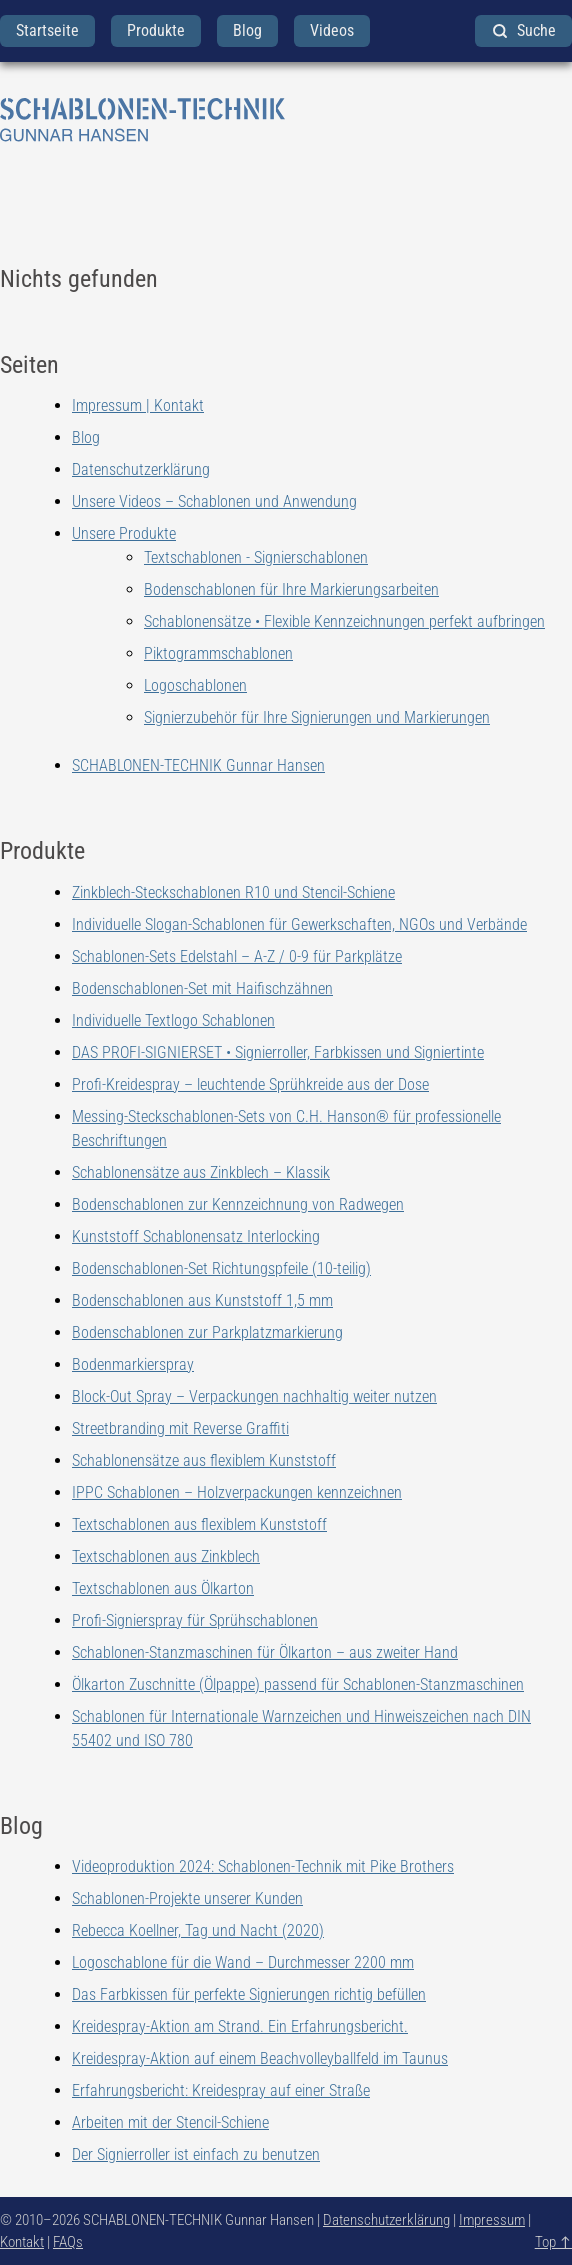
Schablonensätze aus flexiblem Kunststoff (204, 1460)
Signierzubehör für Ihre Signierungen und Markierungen (317, 717)
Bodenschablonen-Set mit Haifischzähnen (202, 988)
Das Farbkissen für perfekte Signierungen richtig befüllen (249, 1994)
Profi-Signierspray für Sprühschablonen (195, 1620)
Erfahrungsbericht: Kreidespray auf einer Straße (221, 2090)
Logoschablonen (195, 685)
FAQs (68, 2242)
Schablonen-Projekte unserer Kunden (187, 1898)
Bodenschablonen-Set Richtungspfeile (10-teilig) (221, 1268)
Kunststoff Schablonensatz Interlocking (196, 1236)
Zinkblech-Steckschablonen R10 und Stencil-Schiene (233, 892)
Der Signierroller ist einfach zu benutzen (196, 2154)
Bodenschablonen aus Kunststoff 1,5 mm (202, 1300)
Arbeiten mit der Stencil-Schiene (170, 2122)
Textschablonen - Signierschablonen (256, 557)
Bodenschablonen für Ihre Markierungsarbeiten (291, 589)
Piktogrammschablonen (218, 653)
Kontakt (22, 2242)
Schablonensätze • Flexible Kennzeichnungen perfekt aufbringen (344, 621)
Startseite (47, 30)
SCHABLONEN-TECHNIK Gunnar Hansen (198, 765)
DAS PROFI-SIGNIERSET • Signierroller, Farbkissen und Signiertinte (278, 1052)
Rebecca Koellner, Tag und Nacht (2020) (198, 1930)
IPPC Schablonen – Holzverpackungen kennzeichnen (237, 1492)
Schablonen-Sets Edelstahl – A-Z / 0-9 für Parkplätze (237, 956)
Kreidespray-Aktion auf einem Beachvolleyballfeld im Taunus (260, 2058)
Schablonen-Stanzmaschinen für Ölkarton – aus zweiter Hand (265, 1652)
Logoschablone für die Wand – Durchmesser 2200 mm (243, 1962)
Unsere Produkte (124, 533)
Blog (247, 30)
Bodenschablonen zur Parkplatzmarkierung (207, 1332)
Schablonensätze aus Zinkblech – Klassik (201, 1172)
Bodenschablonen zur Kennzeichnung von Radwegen (238, 1204)
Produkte (156, 30)
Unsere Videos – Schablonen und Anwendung (214, 501)
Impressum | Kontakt (138, 405)
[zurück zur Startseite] (286, 120)
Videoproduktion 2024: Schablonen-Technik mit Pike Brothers (263, 1866)
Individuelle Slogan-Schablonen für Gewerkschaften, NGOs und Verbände (299, 924)
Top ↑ (553, 2242)
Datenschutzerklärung (141, 469)
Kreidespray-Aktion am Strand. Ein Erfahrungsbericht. (240, 2026)
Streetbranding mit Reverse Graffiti (180, 1428)
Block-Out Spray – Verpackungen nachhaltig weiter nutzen (254, 1396)
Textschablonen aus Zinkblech (166, 1556)
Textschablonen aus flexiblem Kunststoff (199, 1524)
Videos (332, 30)
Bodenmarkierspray (133, 1364)
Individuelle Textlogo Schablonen (173, 1020)
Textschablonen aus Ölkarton (163, 1588)
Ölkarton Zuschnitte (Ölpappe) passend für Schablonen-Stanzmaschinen (298, 1684)
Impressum (492, 2220)
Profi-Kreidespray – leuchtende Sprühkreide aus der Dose (250, 1084)
